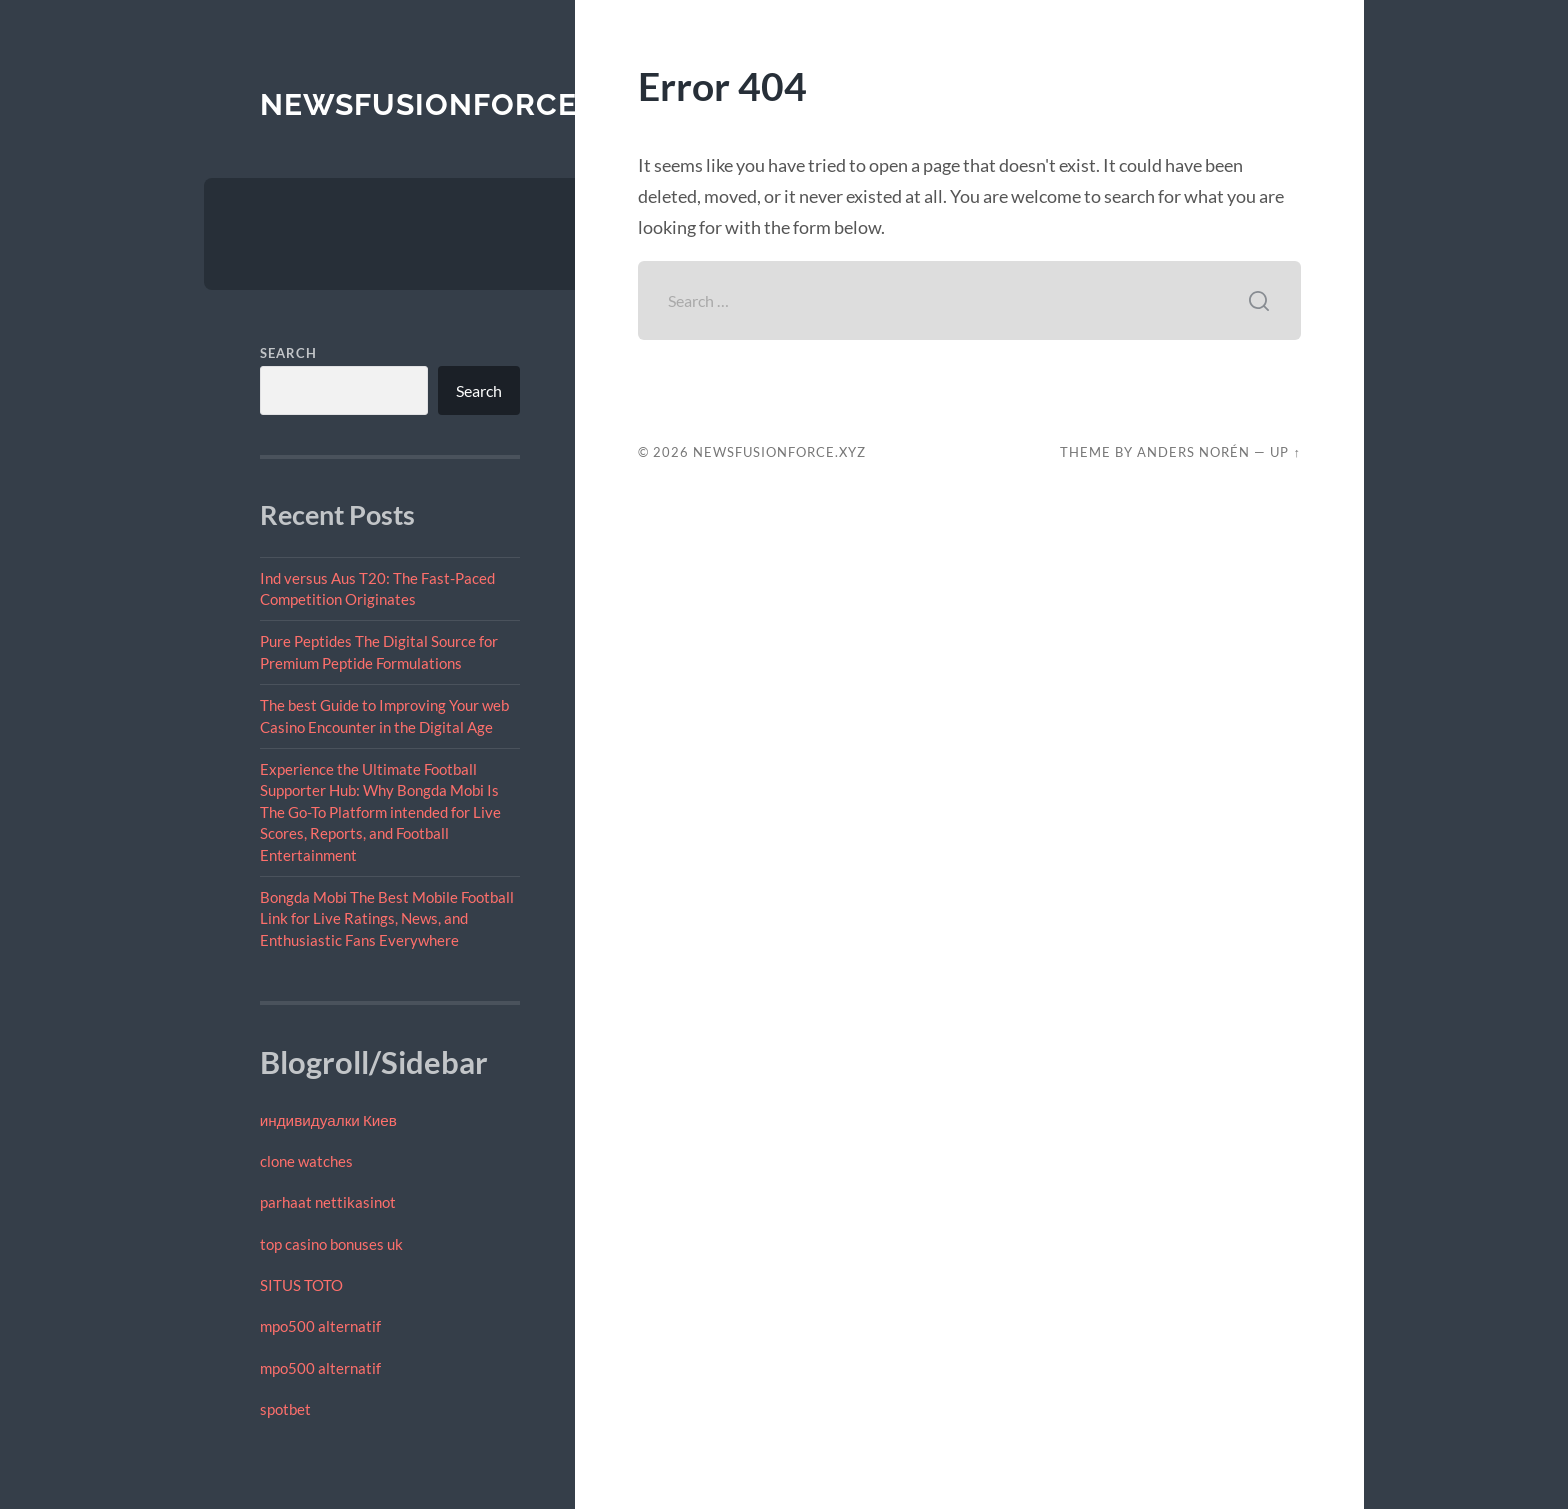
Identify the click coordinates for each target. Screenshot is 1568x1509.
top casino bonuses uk (331, 1244)
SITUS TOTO (301, 1285)
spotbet (285, 1409)
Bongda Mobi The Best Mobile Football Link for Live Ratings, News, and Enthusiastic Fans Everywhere (387, 918)
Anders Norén (1193, 452)
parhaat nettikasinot (328, 1202)
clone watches (306, 1161)
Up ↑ (1285, 452)
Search (288, 353)
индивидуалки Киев (328, 1120)
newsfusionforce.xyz (453, 104)
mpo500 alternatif (320, 1326)
